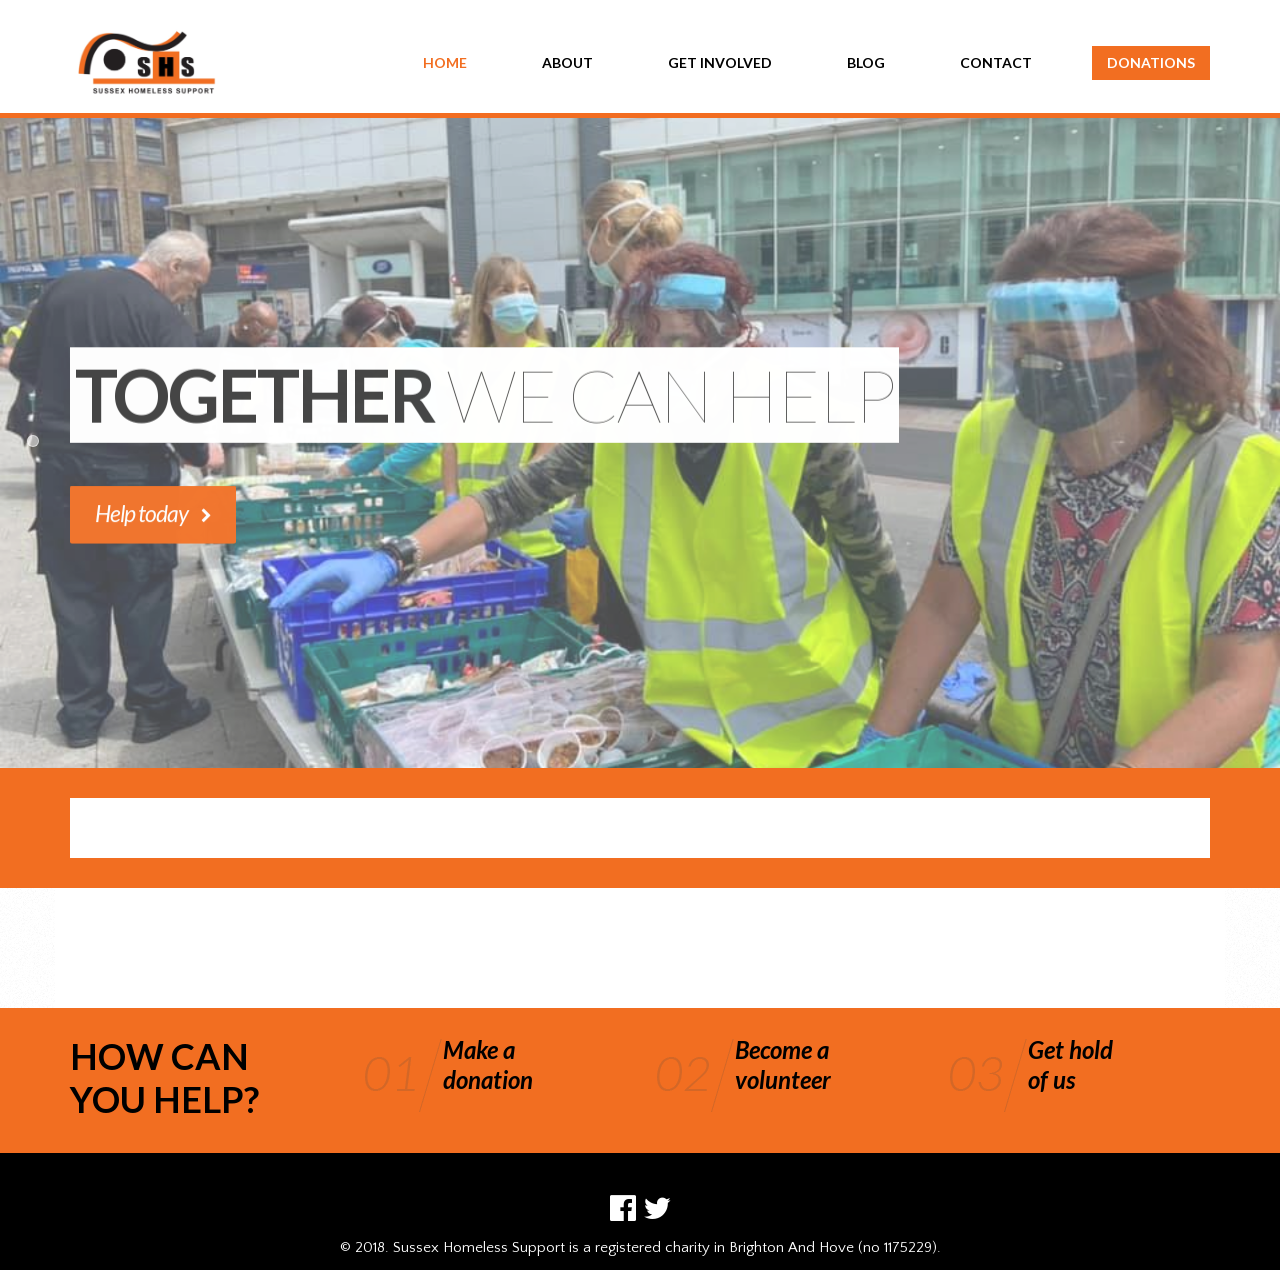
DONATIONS (1151, 62)
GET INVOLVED (720, 62)
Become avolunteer (783, 1064)
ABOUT (567, 62)
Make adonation (488, 1064)
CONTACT (996, 62)
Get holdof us (1070, 1064)
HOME (445, 62)
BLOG (866, 62)
